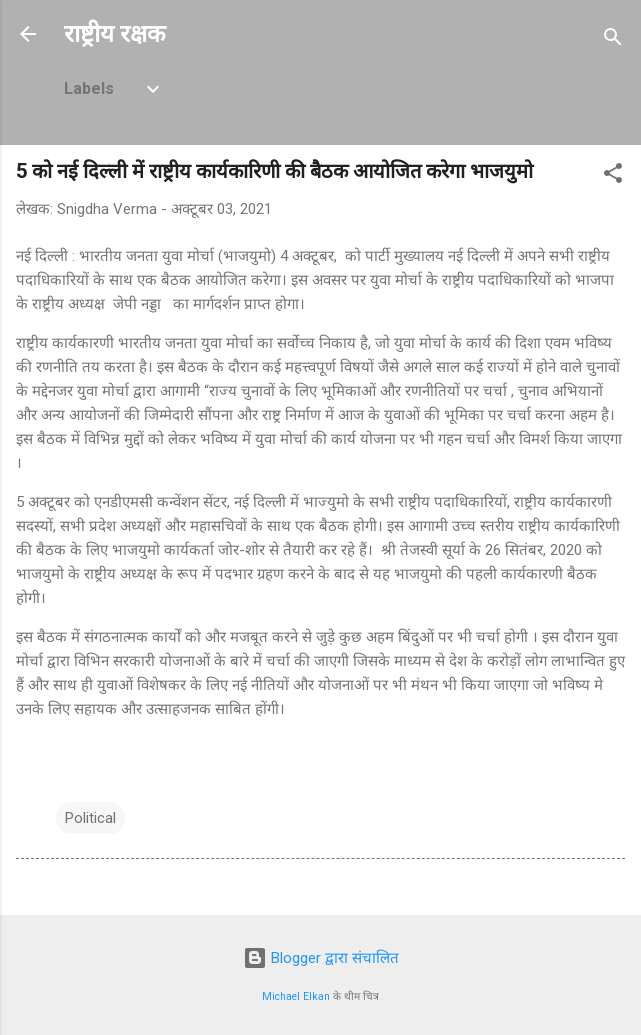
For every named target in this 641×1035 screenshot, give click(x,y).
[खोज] (613, 40)
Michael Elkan (296, 996)
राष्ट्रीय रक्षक (114, 34)
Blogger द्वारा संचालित (321, 958)
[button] (613, 176)
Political (90, 818)
